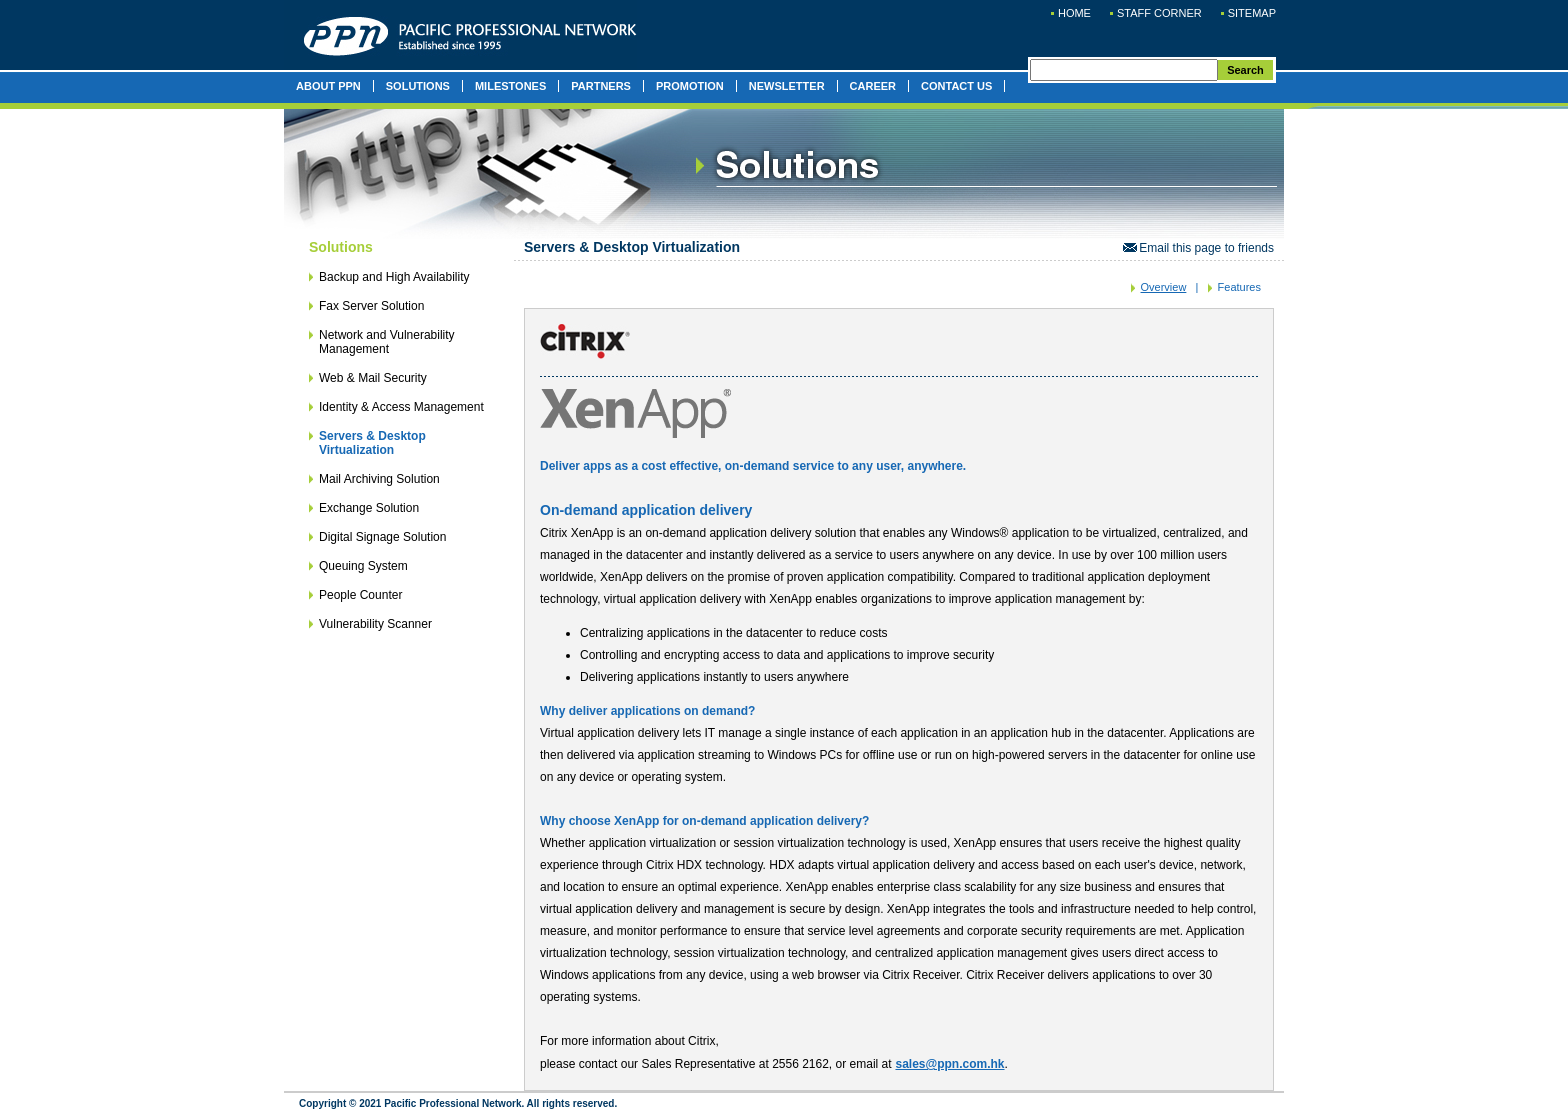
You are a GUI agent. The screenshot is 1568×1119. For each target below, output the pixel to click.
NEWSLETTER (787, 86)
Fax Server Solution (371, 306)
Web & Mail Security (373, 378)
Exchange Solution (369, 508)
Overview (1164, 287)
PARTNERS (601, 86)
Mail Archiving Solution (379, 479)
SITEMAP (1252, 13)
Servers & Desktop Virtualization (372, 443)
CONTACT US (956, 86)
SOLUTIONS (418, 86)
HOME (1074, 13)
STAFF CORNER (1159, 13)
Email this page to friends (1198, 248)
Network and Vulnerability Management (387, 342)
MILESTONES (510, 86)
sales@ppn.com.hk (949, 1064)
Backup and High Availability (394, 277)
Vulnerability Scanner (375, 624)
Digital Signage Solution (382, 537)
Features (1239, 287)
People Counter (360, 595)
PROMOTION (690, 86)
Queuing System (363, 566)
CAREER (873, 86)
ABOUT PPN (328, 86)
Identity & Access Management (401, 407)
